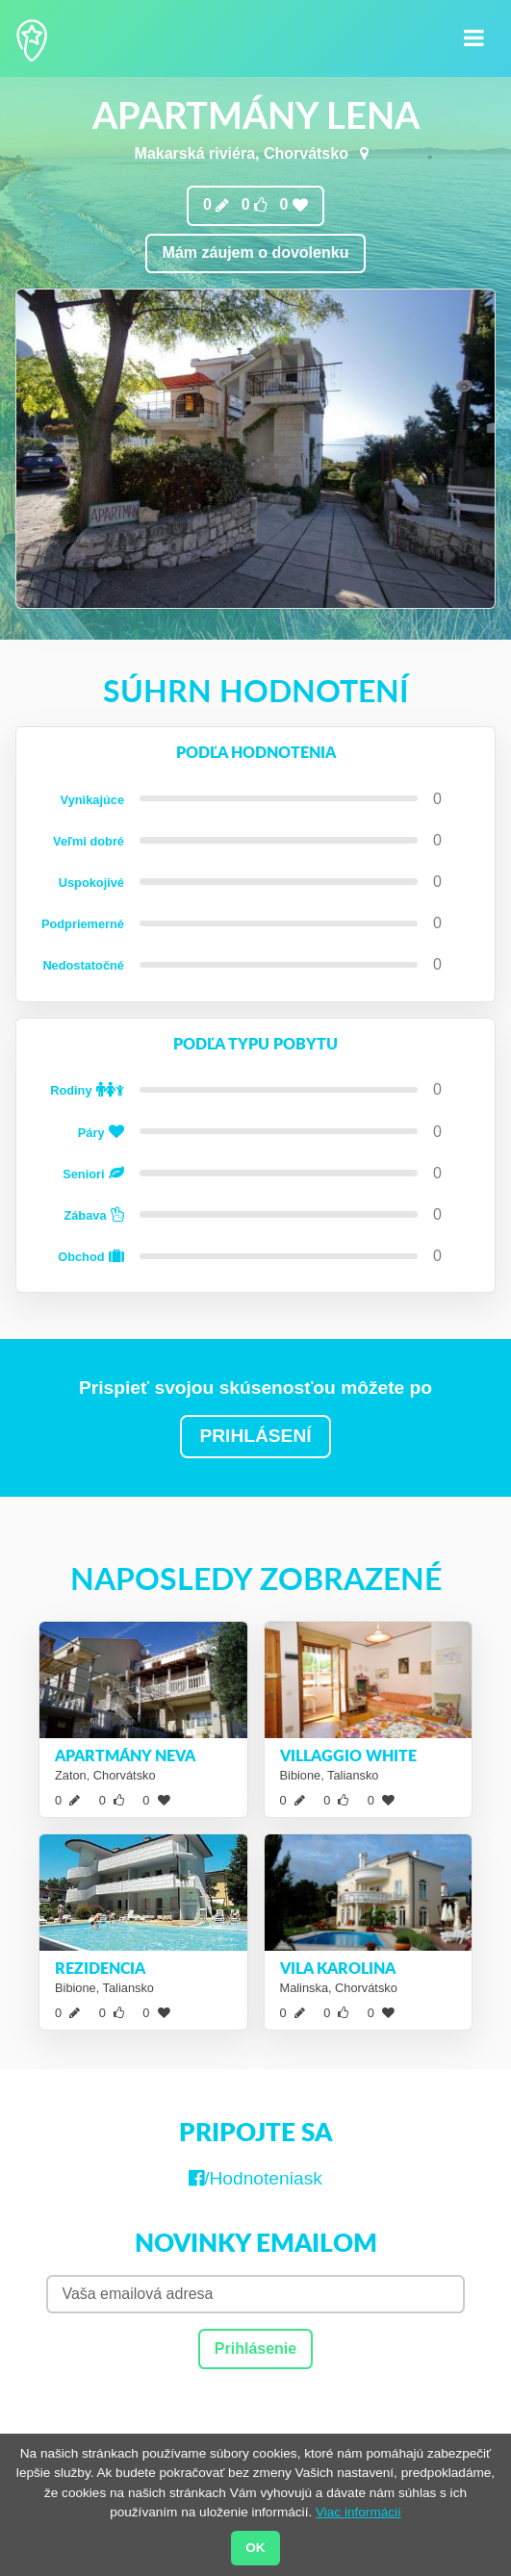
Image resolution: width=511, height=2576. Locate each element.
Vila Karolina (338, 1968)
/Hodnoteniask (255, 2178)
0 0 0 (255, 205)
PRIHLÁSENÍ (255, 1436)
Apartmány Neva (125, 1755)
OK (255, 2547)
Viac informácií (358, 2512)
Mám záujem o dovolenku (256, 252)
